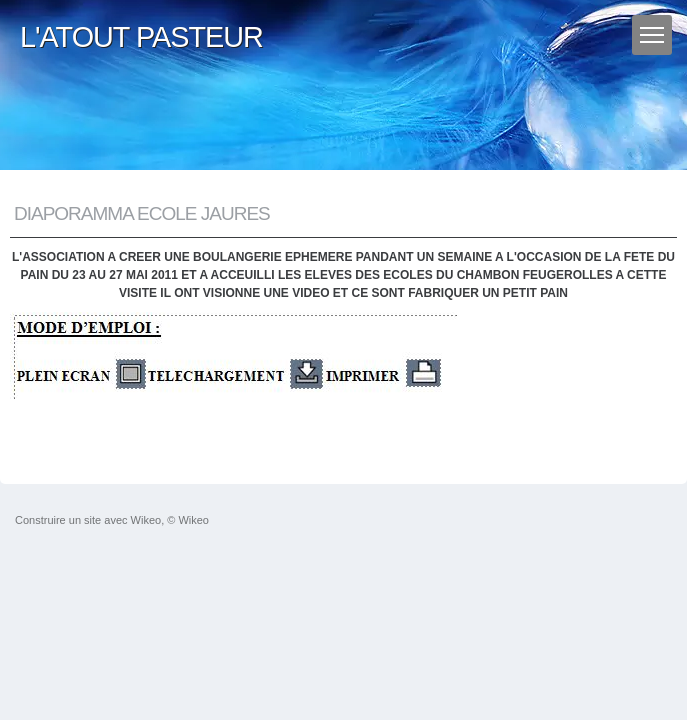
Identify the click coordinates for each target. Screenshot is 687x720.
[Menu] (652, 35)
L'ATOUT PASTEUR (141, 37)
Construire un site (58, 520)
